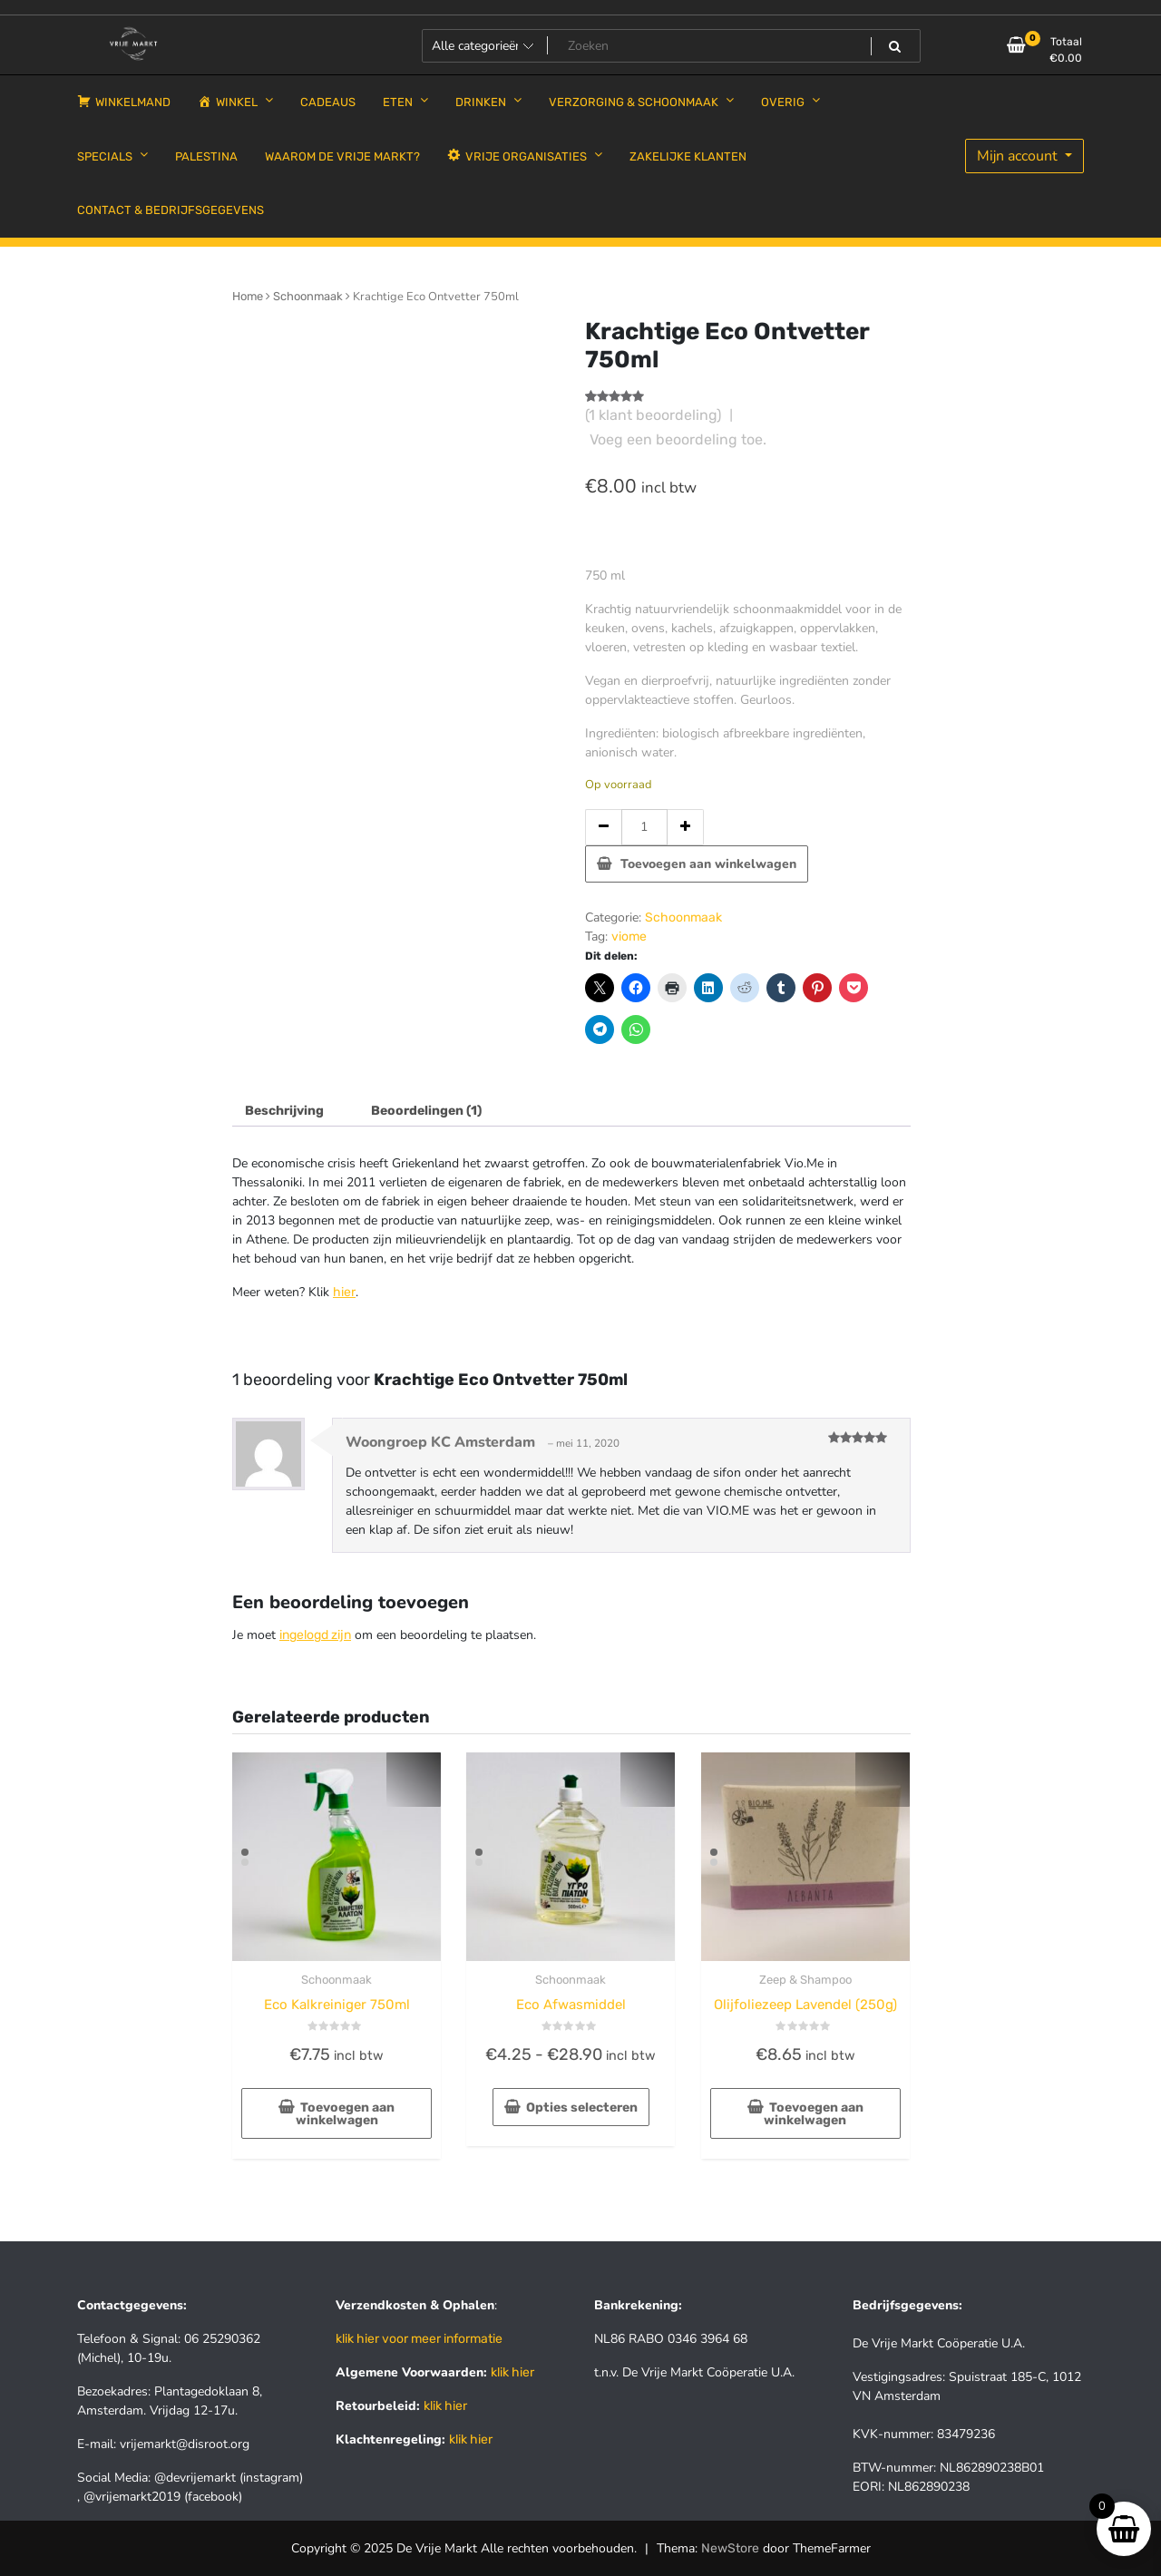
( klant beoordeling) (653, 415)
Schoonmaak (308, 296)
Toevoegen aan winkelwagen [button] (345, 2114)
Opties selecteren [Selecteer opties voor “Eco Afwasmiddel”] (582, 2107)
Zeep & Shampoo (805, 1979)
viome (629, 936)
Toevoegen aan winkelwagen (708, 864)
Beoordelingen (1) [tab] (426, 1110)
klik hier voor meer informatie (419, 2339)
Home (247, 296)
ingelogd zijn (315, 1635)
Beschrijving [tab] (284, 1110)
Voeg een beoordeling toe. (678, 439)
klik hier (512, 2372)
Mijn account (1019, 156)
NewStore (730, 2548)
